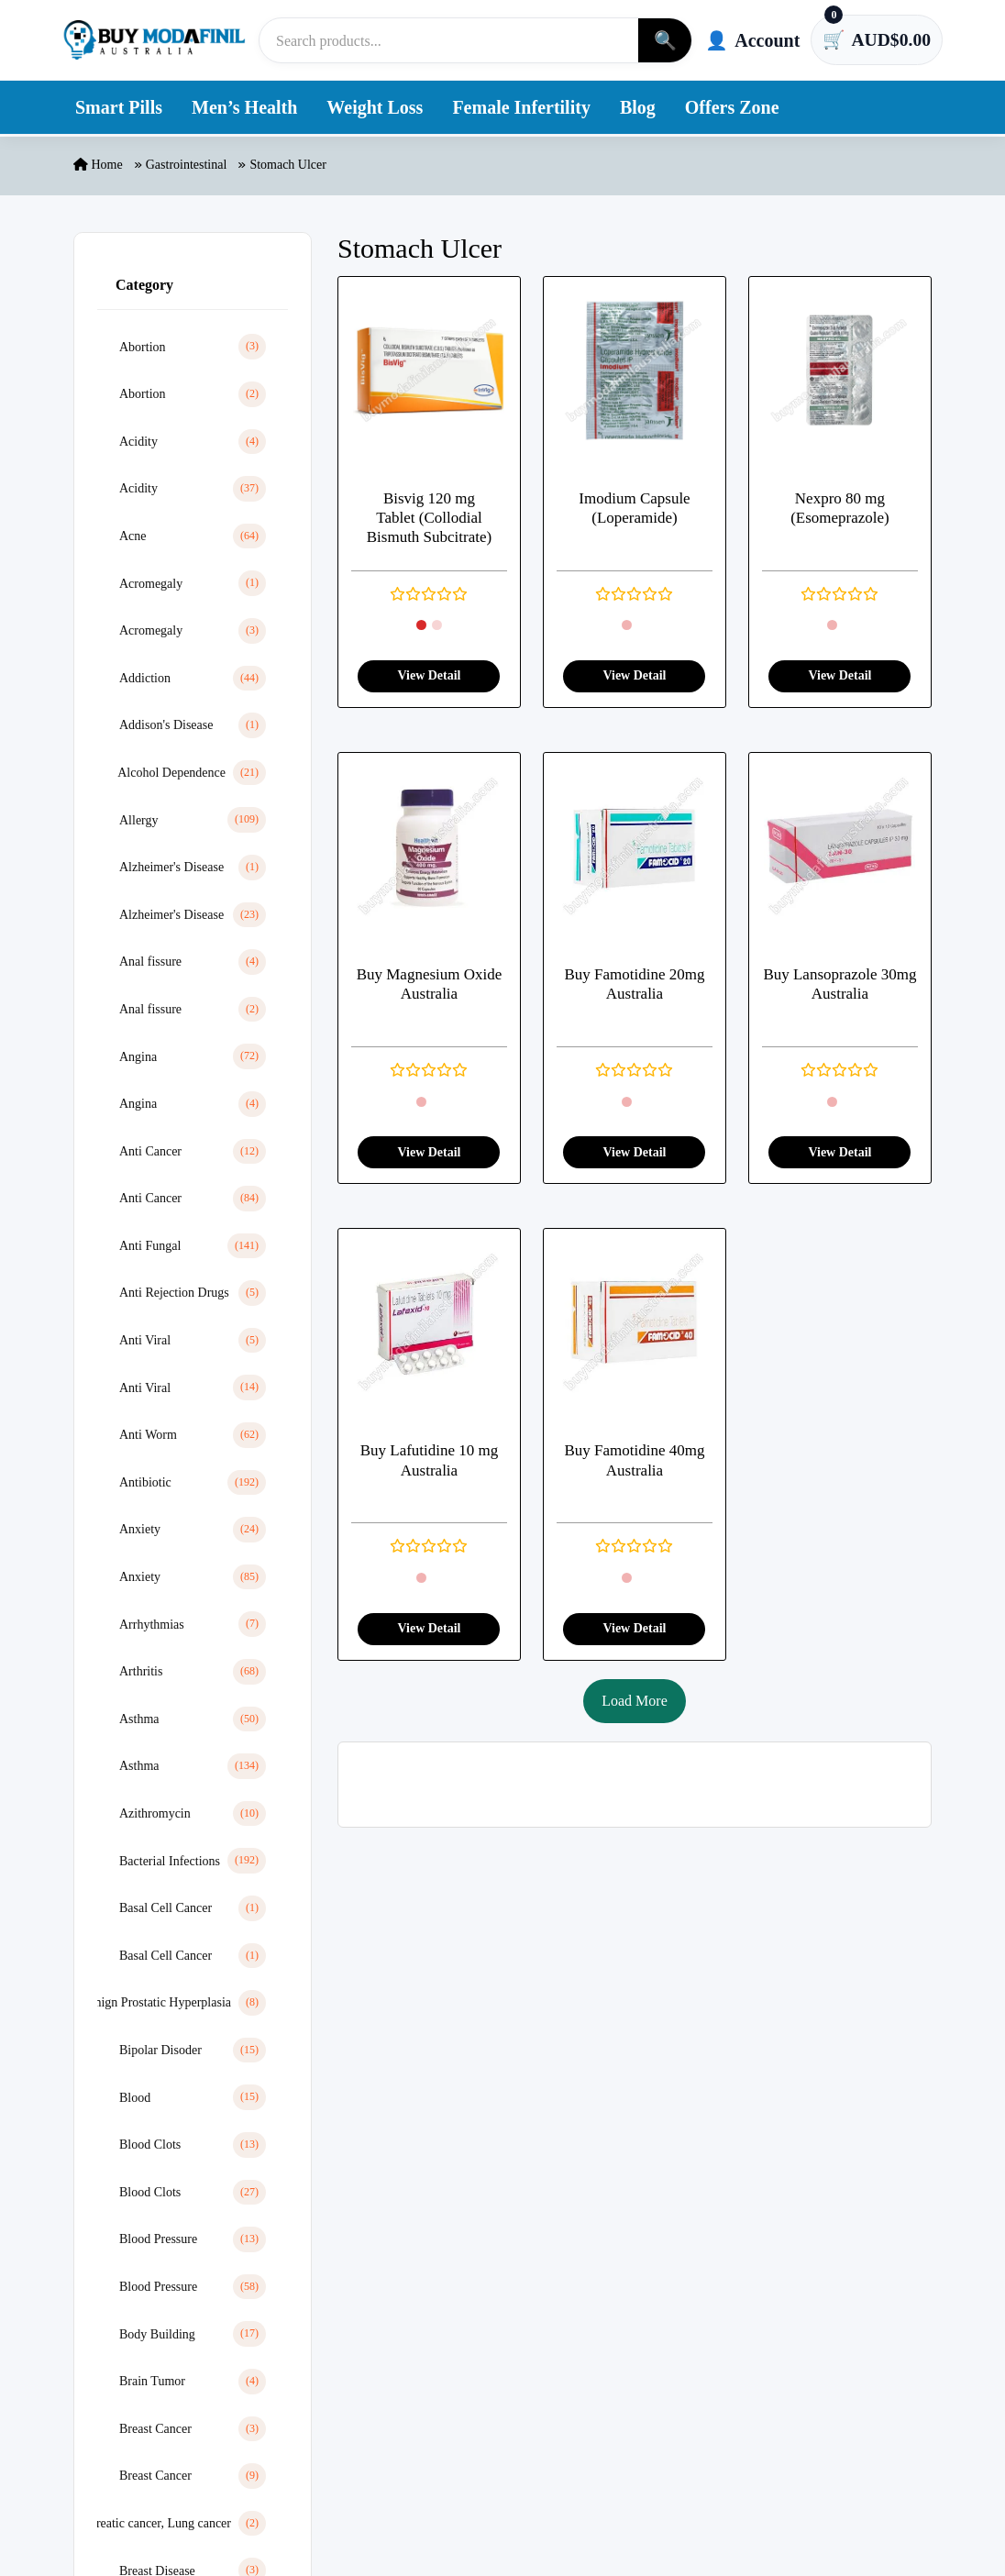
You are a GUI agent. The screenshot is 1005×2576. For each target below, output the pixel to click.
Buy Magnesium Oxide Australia (429, 985)
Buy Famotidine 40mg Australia (634, 1461)
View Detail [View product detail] (428, 676)
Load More (635, 1700)
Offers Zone (732, 108)
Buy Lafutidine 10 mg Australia (429, 1461)
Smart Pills (118, 108)
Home (98, 165)
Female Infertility (521, 108)
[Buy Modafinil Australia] (154, 40)
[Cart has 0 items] (876, 40)
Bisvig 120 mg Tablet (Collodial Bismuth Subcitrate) (429, 518)
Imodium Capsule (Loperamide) (634, 508)
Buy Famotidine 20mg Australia (634, 985)
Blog (638, 108)
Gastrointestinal (186, 165)
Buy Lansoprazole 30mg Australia (839, 985)
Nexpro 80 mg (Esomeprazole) (839, 508)
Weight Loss (374, 108)
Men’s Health (244, 108)
